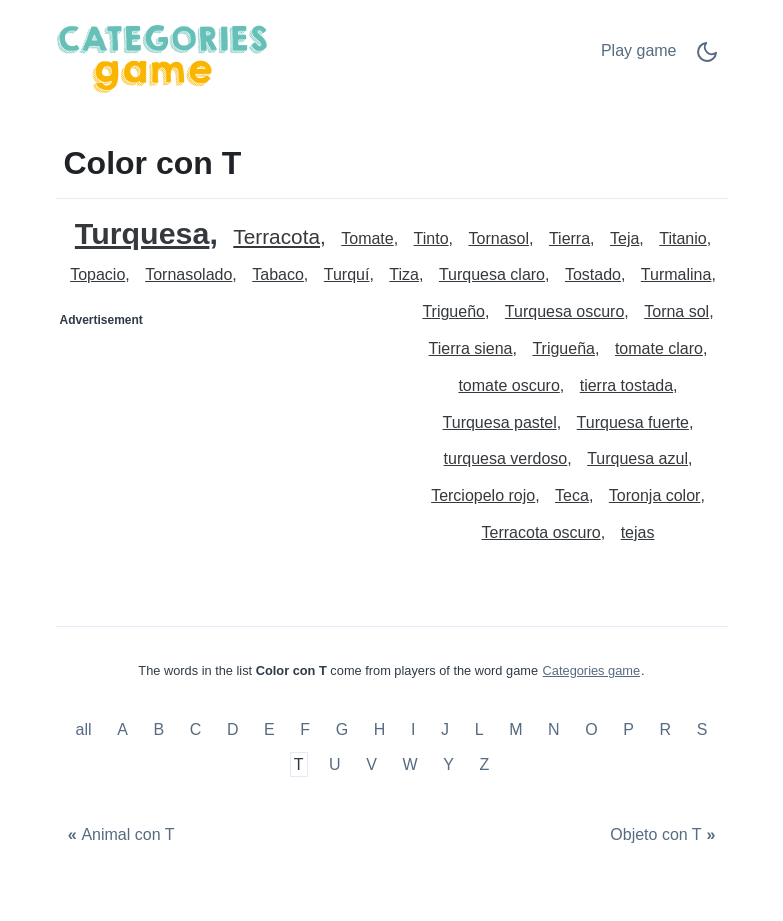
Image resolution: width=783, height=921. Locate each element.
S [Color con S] (702, 729)
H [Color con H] (380, 729)
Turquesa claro (492, 274)
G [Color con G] (342, 729)
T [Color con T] (299, 764)
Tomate (367, 238)
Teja (624, 238)
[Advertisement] (225, 461)
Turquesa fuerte (633, 422)
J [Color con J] (445, 729)
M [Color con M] (515, 729)
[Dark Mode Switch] (707, 58)
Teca (572, 495)
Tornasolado (188, 274)
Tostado (593, 274)
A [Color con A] (122, 729)
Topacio (97, 274)
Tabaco (278, 274)
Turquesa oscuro (564, 311)
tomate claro (659, 348)
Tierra (569, 238)
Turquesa (142, 233)
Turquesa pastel (500, 422)
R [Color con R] (666, 729)
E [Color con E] (269, 729)
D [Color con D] (233, 729)
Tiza (404, 274)
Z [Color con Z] (485, 764)
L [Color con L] (479, 729)
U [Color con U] (335, 764)
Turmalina (676, 274)
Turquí (347, 274)
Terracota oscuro (541, 532)
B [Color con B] (158, 729)
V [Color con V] (371, 764)
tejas (638, 532)
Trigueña (563, 348)
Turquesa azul (637, 458)
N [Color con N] (554, 729)
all (86, 729)
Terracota (276, 237)
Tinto (431, 238)
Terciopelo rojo (483, 495)
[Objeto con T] (665, 835)
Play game (639, 50)
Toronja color (655, 495)
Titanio (682, 238)
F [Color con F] (305, 729)
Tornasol (499, 238)
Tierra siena (471, 348)
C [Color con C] (196, 729)
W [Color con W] (410, 764)
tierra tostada (626, 385)
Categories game (591, 670)
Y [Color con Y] (448, 764)
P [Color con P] (628, 729)
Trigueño (453, 311)
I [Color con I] (413, 729)
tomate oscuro (508, 385)
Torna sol (676, 311)
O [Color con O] (591, 729)
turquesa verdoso (506, 458)
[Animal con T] (119, 835)
